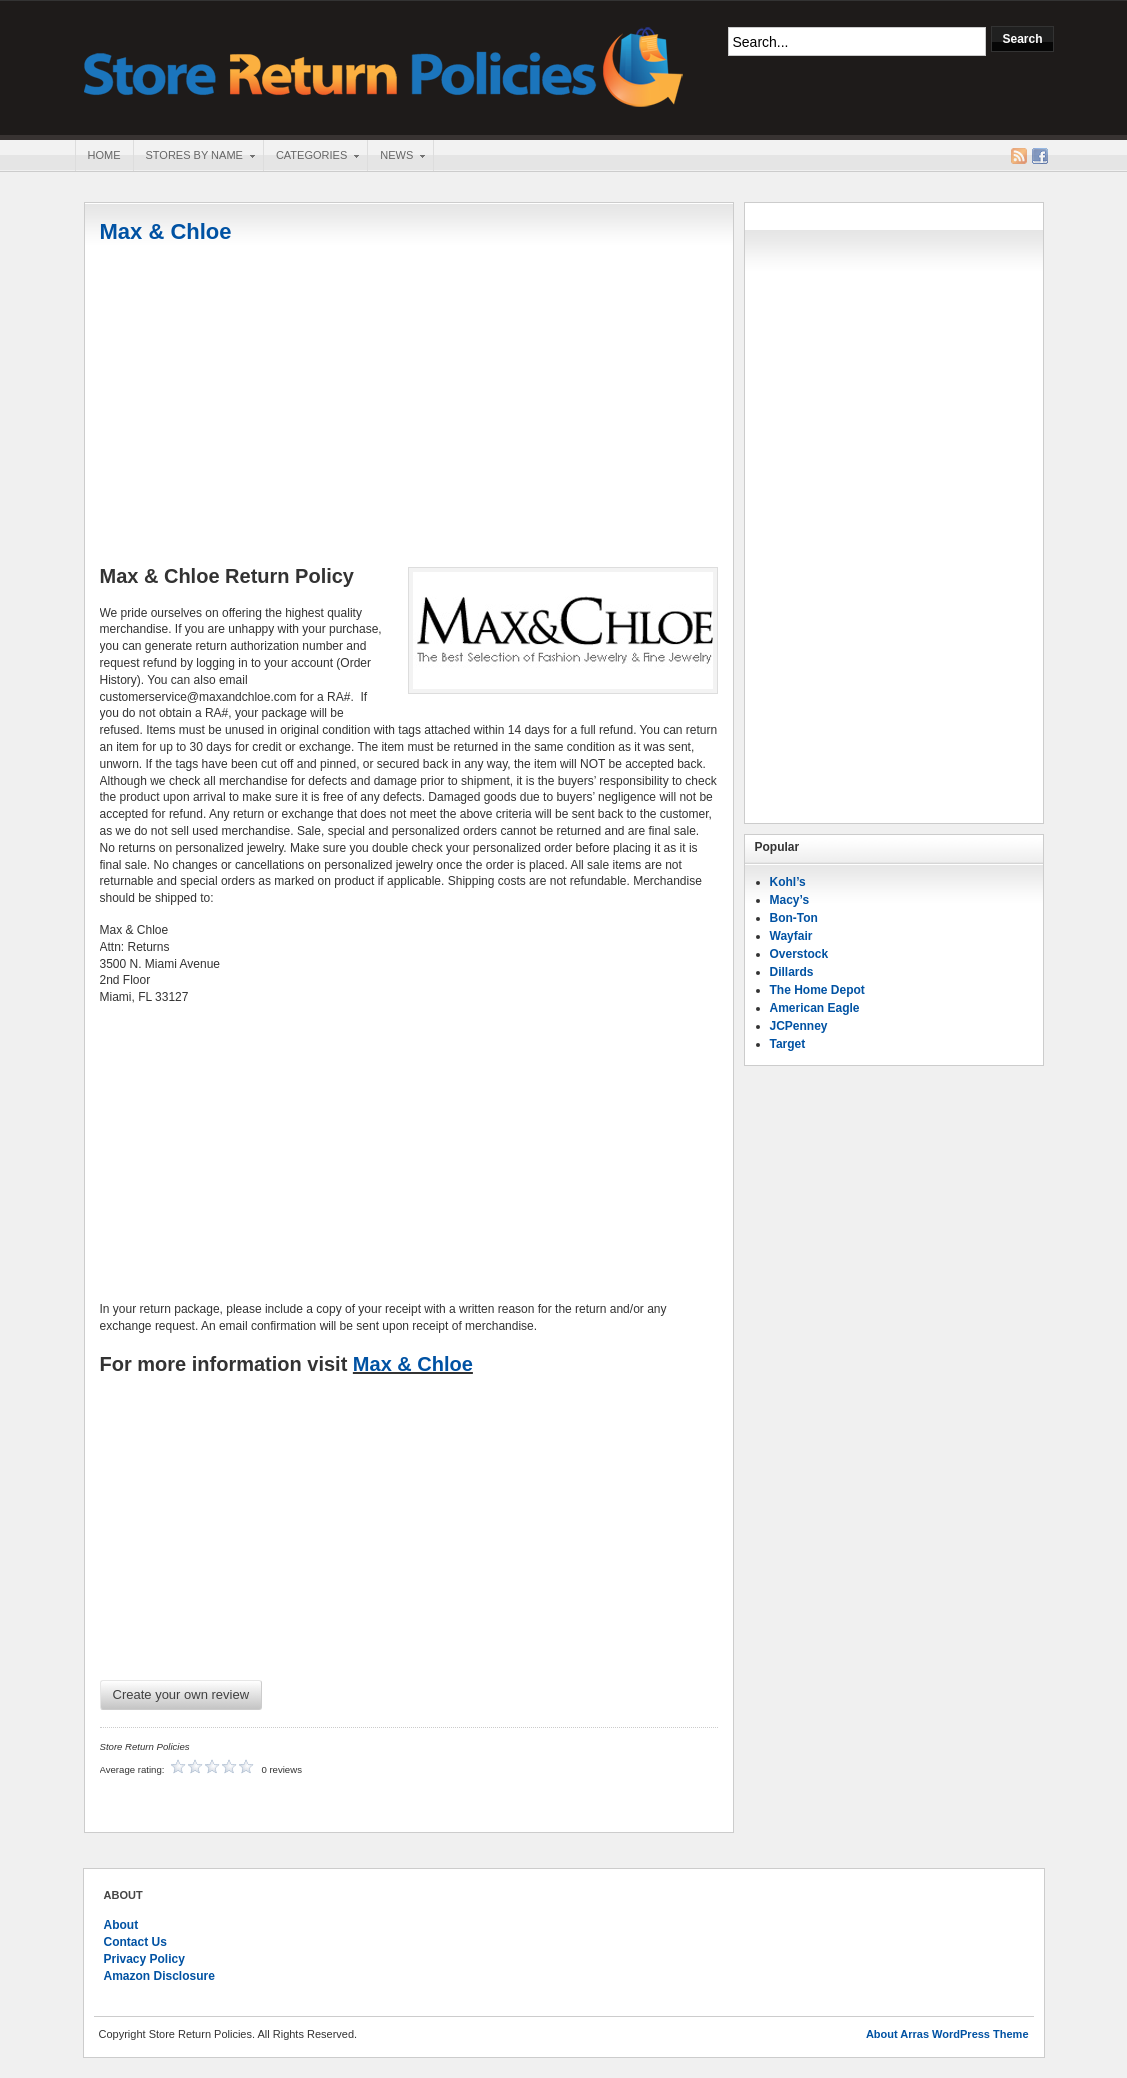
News (396, 157)
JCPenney (799, 1026)
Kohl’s (788, 882)
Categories (311, 157)
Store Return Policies (384, 65)
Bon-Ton (794, 918)
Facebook (1040, 156)
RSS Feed (1019, 156)
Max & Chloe (166, 231)
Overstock (799, 954)
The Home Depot (817, 990)
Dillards (792, 972)
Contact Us (135, 1942)
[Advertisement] (409, 407)
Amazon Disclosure (159, 1976)
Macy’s (790, 900)
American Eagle (815, 1008)
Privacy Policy (144, 1959)
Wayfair (791, 936)
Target (788, 1044)
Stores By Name (194, 157)
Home (104, 155)
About (121, 1925)
